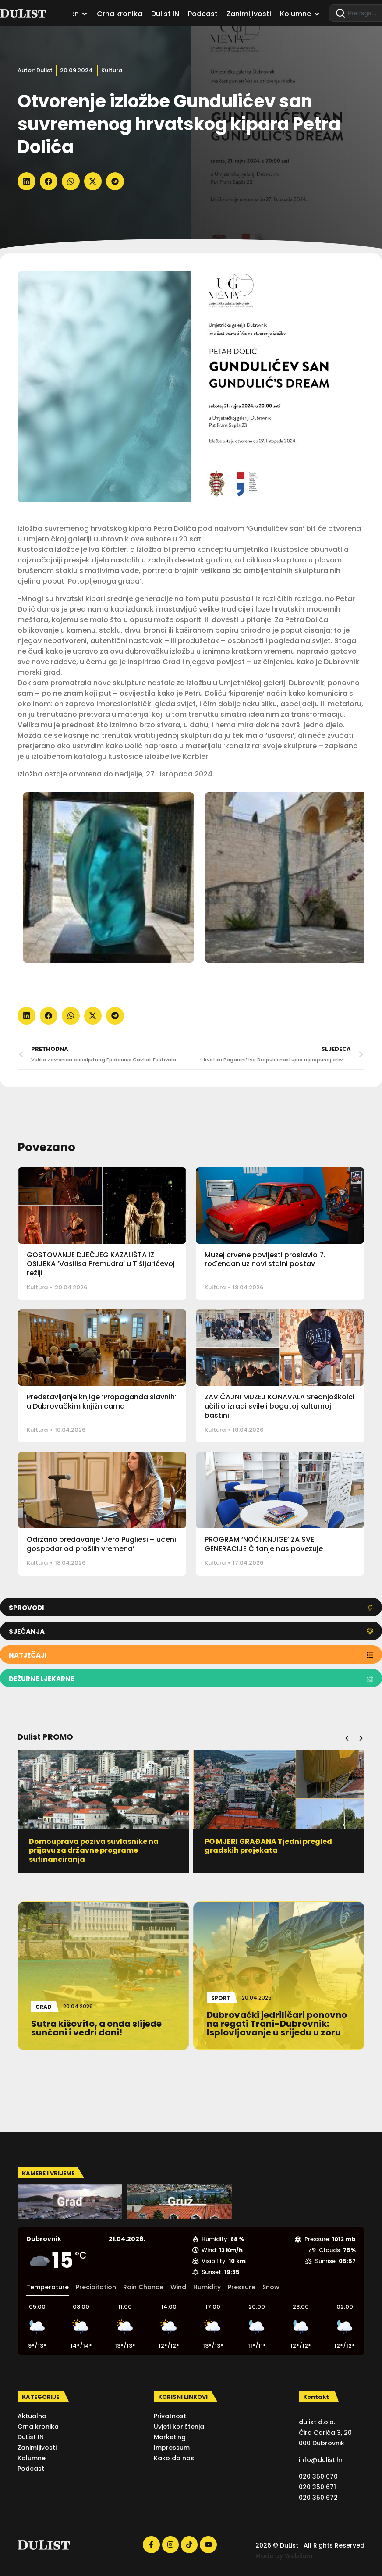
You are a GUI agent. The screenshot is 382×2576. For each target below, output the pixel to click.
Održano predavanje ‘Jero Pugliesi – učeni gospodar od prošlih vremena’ (101, 1544)
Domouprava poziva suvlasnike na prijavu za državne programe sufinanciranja (269, 1850)
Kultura (111, 70)
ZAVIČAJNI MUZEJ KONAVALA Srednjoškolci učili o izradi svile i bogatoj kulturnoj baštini (279, 1406)
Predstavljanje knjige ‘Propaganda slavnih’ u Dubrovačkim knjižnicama (102, 1401)
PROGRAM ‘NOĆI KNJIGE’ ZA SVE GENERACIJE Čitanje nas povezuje (264, 1544)
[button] (26, 181)
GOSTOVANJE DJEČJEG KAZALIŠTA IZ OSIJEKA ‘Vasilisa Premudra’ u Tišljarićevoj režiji (101, 1264)
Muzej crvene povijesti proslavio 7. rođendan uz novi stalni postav (265, 1259)
